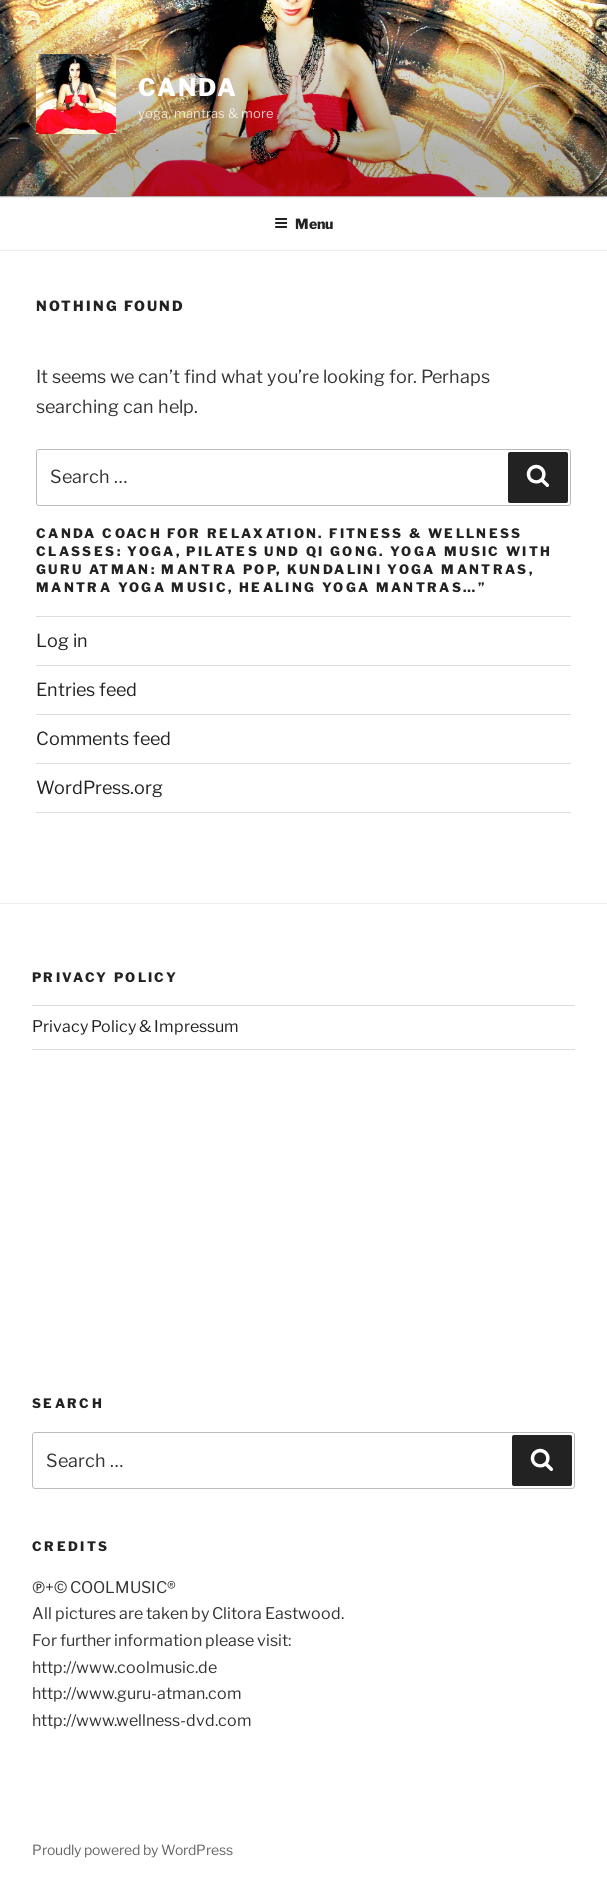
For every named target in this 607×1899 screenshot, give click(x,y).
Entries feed (86, 689)
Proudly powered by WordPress (132, 1849)
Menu (303, 223)
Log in (62, 640)
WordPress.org (99, 787)
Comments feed (103, 738)
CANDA (188, 87)
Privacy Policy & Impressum (135, 1026)
